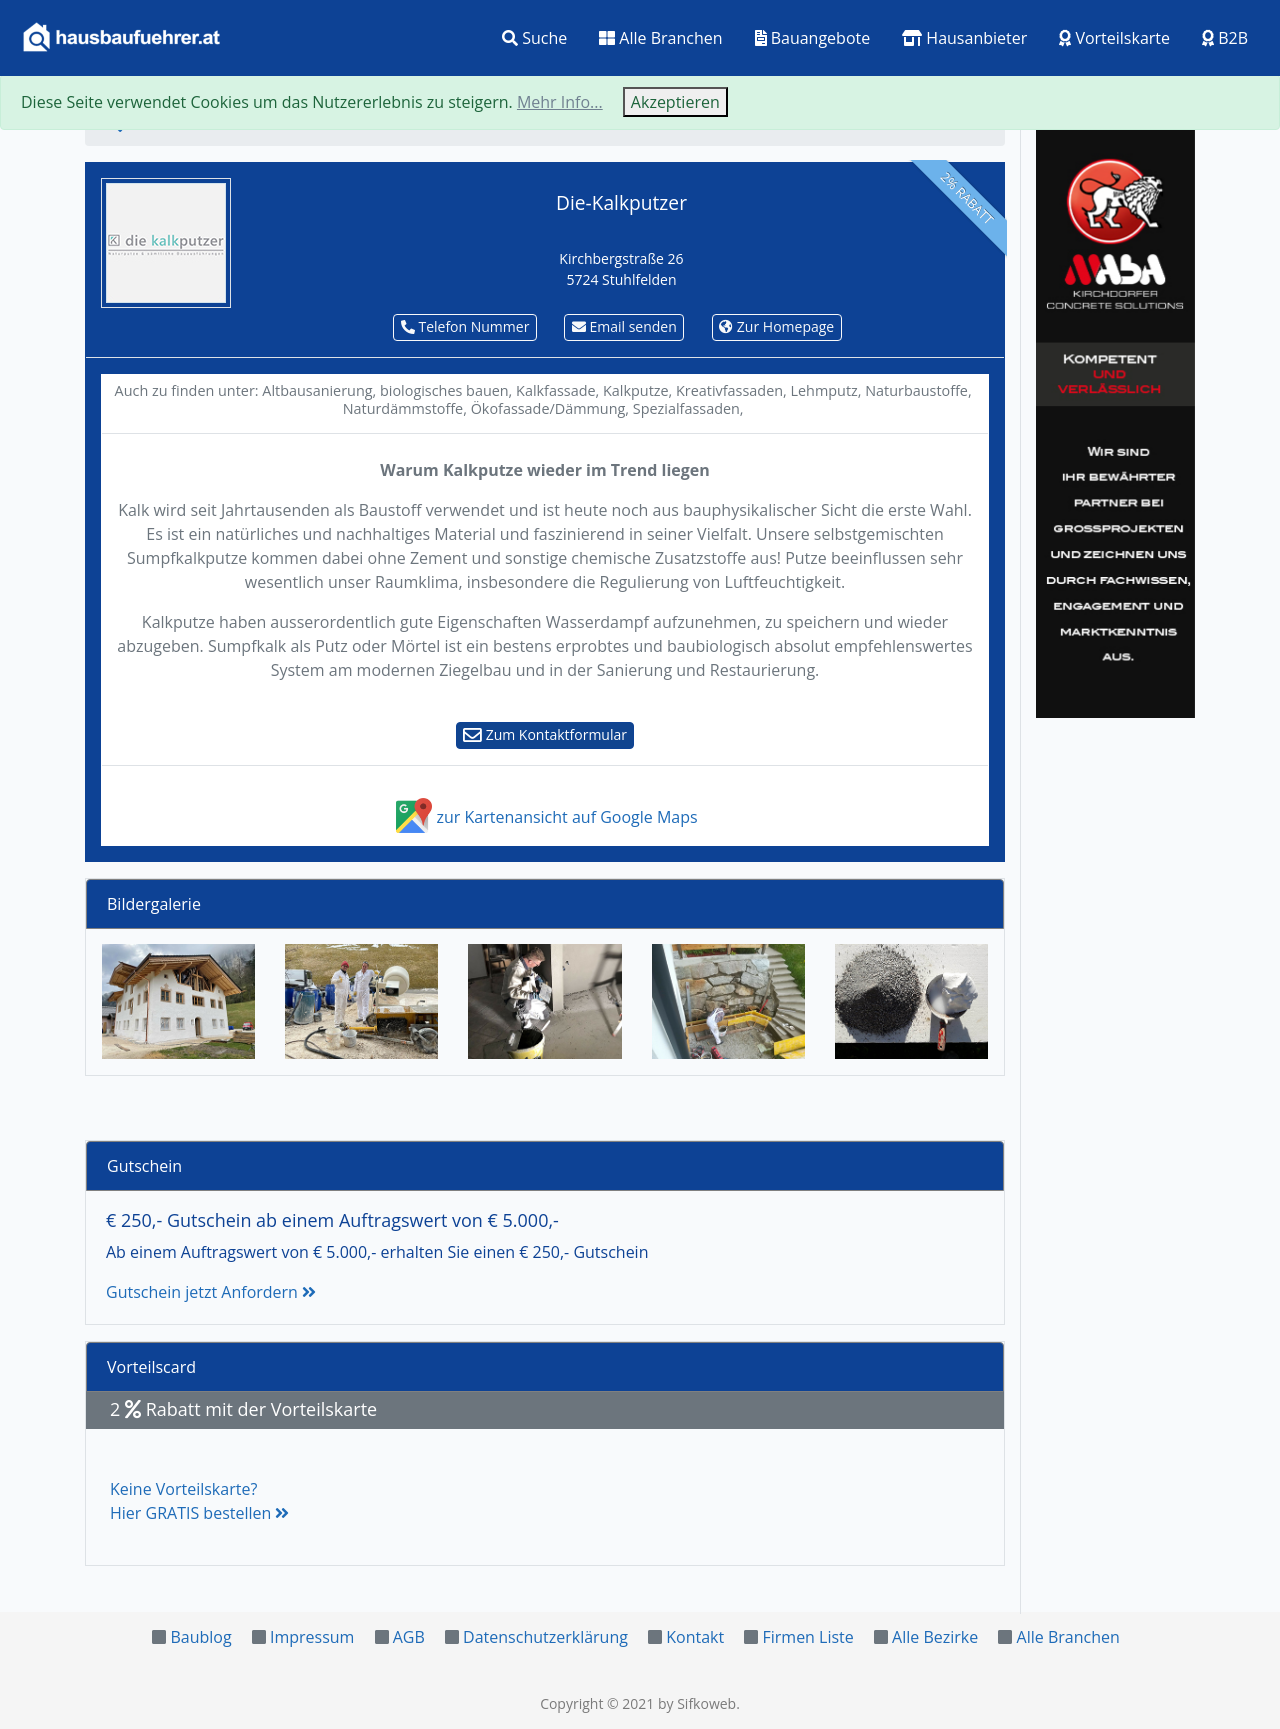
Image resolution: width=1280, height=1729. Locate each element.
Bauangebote (813, 38)
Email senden (624, 326)
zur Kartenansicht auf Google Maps (544, 817)
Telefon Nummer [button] (465, 326)
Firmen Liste (807, 1637)
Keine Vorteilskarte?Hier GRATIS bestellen (199, 1501)
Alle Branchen (660, 38)
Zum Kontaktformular (545, 734)
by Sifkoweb (697, 1703)
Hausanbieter (964, 38)
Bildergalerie (154, 904)
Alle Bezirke (935, 1637)
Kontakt (695, 1637)
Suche (534, 38)
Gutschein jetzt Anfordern (211, 1292)
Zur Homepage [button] (776, 326)
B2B (1225, 38)
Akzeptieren (675, 102)
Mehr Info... (560, 102)
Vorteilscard (151, 1367)
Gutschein (144, 1166)
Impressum (312, 1637)
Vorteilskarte (1114, 38)
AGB (409, 1637)
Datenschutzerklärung (545, 1637)
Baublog (200, 1637)
